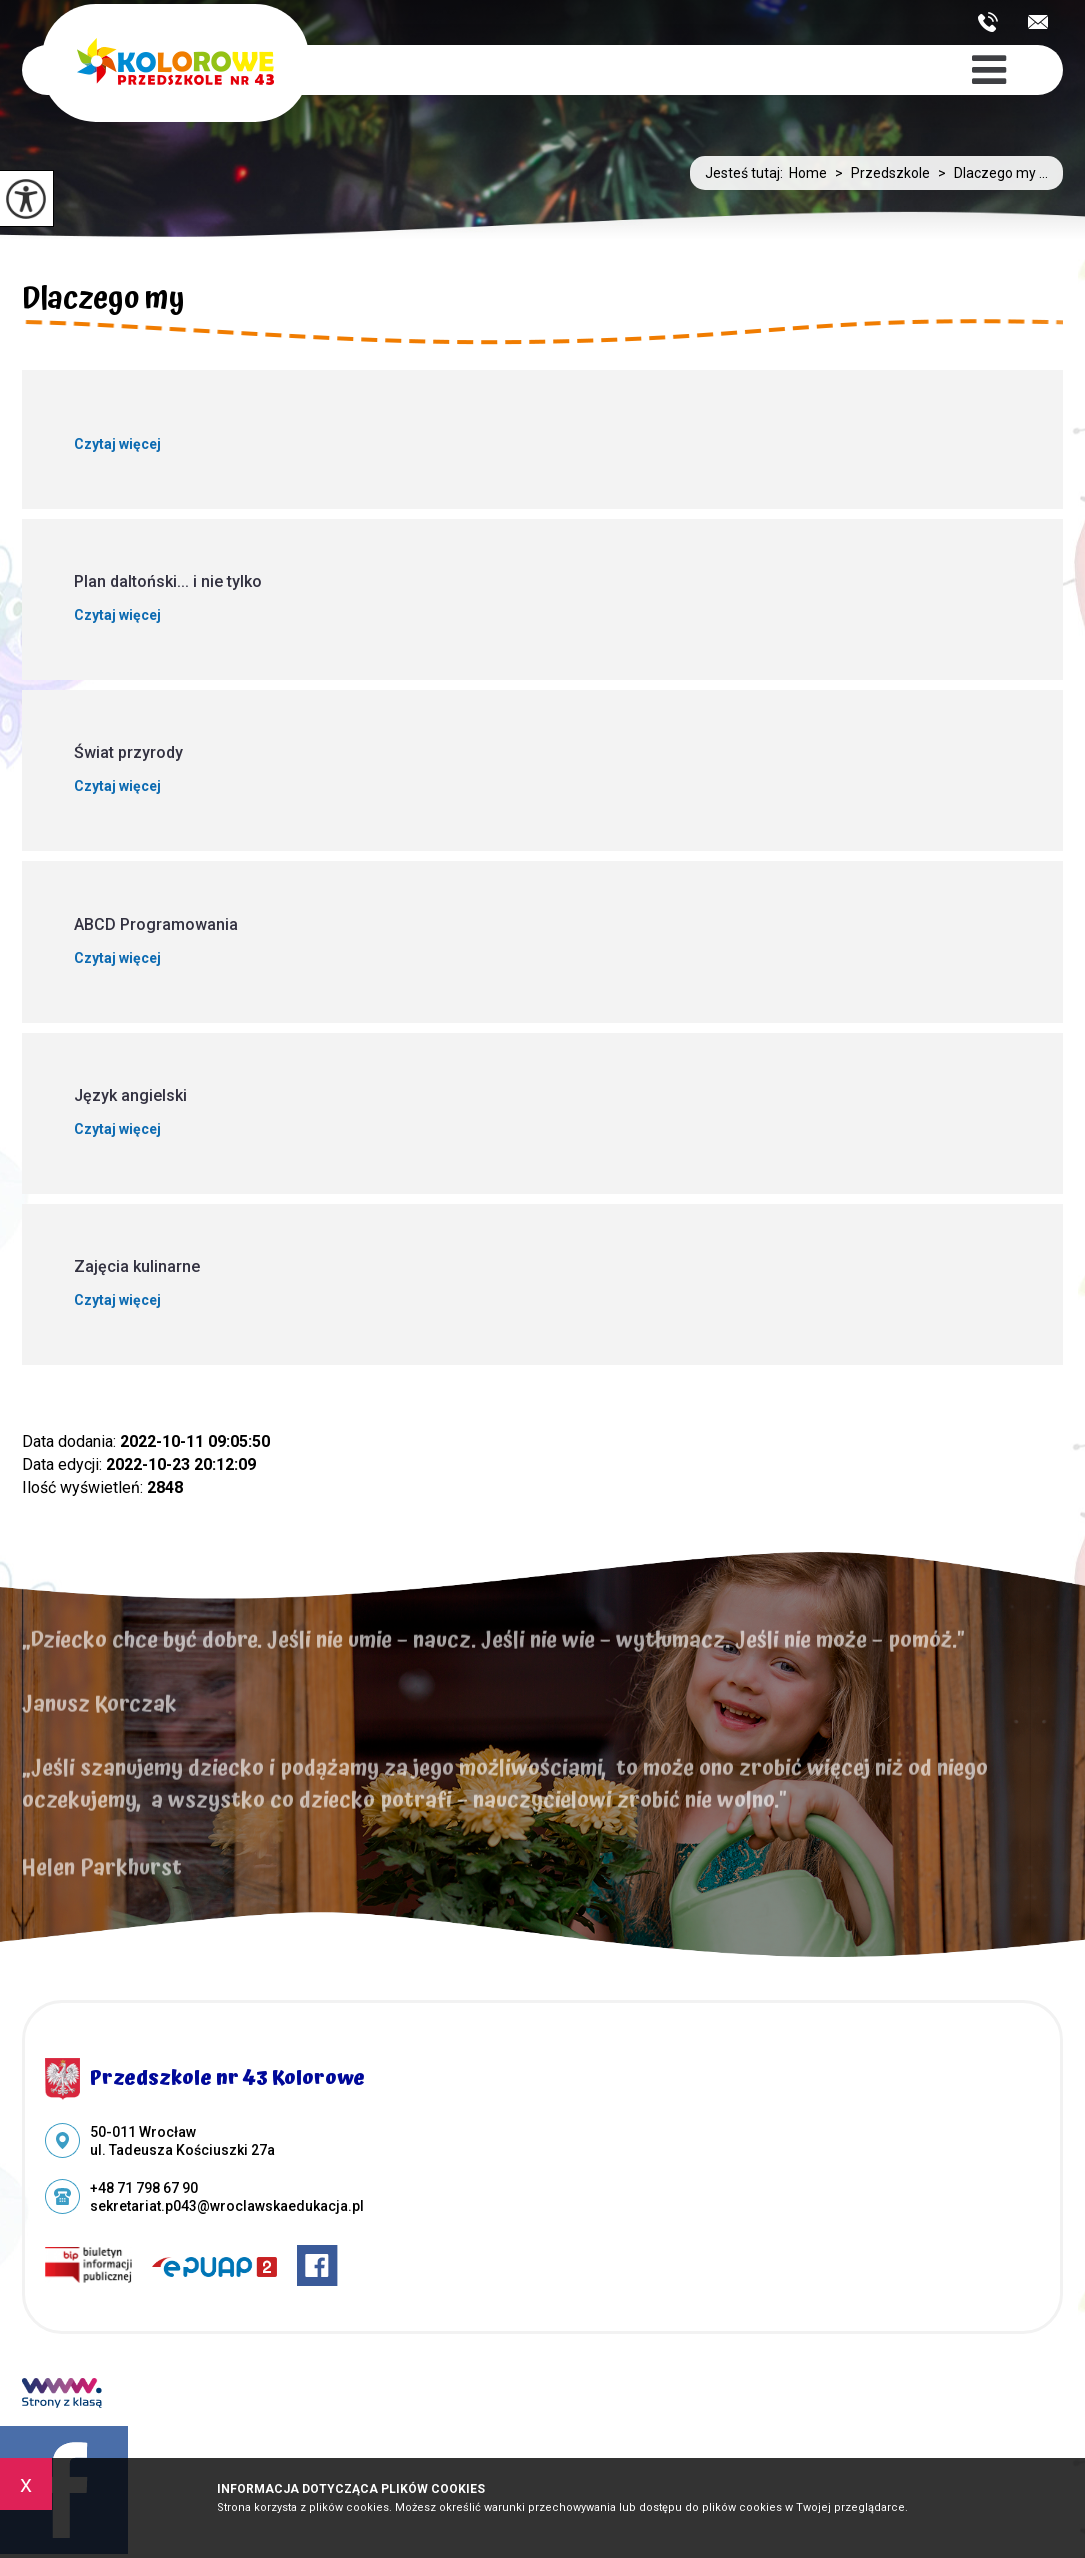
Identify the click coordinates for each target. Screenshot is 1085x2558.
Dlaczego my (103, 302)
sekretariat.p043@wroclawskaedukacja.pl (1038, 22)
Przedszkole (878, 173)
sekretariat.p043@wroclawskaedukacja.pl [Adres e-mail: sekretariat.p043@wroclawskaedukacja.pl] (227, 2206)
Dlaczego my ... (989, 173)
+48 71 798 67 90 (988, 22)
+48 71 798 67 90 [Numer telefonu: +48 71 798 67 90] (144, 2188)
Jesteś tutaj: (747, 173)
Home (808, 173)
